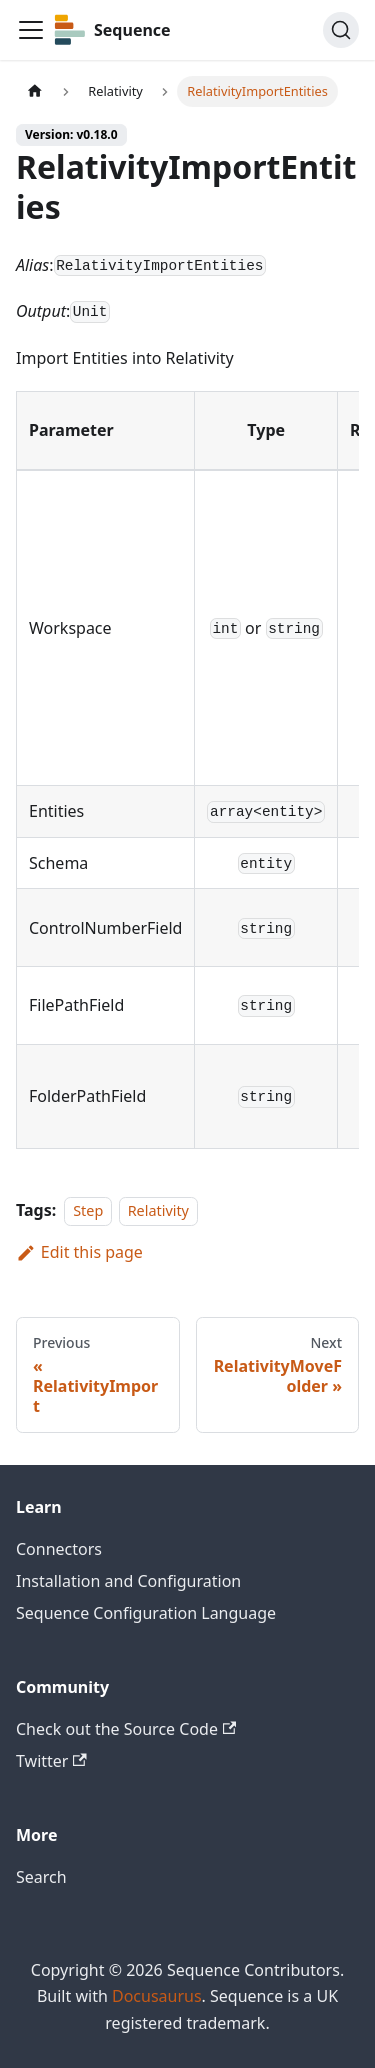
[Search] (341, 30)
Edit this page (79, 1252)
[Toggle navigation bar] (31, 30)
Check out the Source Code (126, 1729)
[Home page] (35, 91)
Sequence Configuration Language (146, 1613)
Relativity (158, 1210)
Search (41, 1877)
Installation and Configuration (128, 1581)
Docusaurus (157, 1996)
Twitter (51, 1761)
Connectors (59, 1549)
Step (88, 1210)
